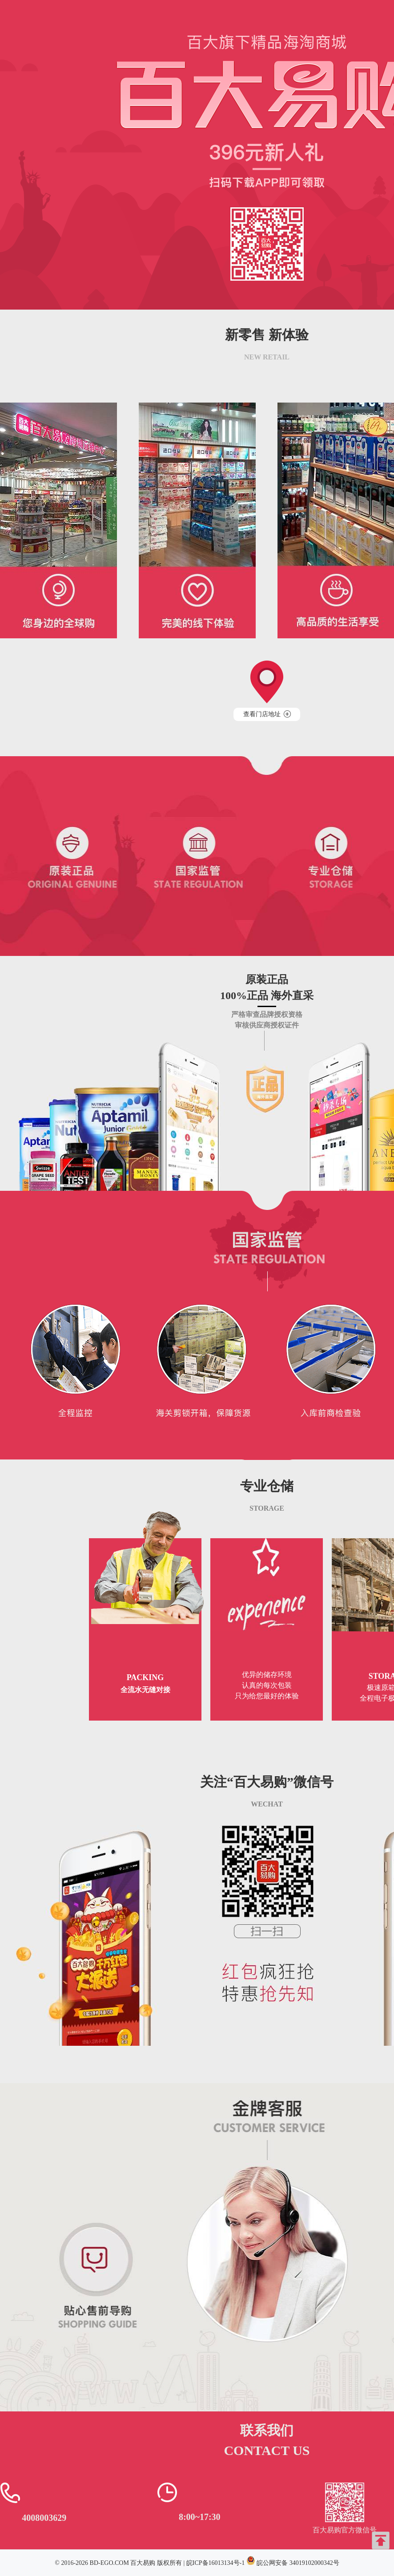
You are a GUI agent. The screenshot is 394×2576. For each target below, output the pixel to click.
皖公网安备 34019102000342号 (298, 2563)
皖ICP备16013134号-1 (215, 2563)
